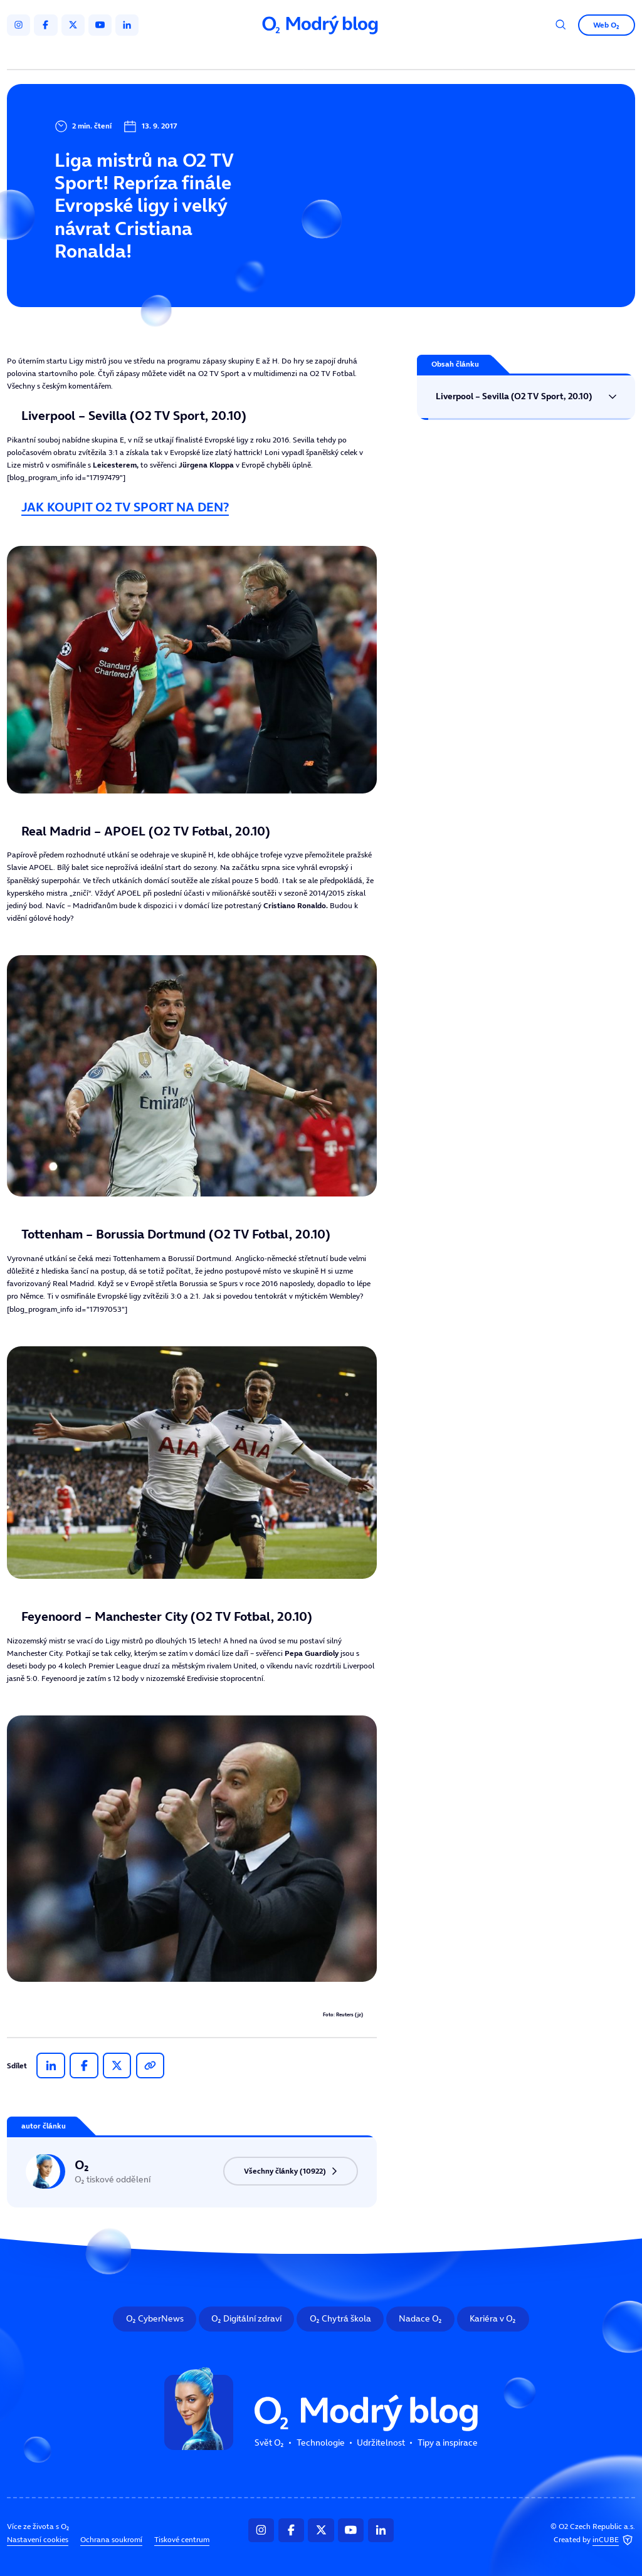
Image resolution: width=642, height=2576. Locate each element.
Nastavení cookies (37, 2539)
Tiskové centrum (181, 2539)
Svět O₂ (207, 55)
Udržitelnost (341, 55)
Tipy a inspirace (419, 55)
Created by (594, 2540)
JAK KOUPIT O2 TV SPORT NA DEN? (125, 507)
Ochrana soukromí (111, 2539)
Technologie (270, 55)
